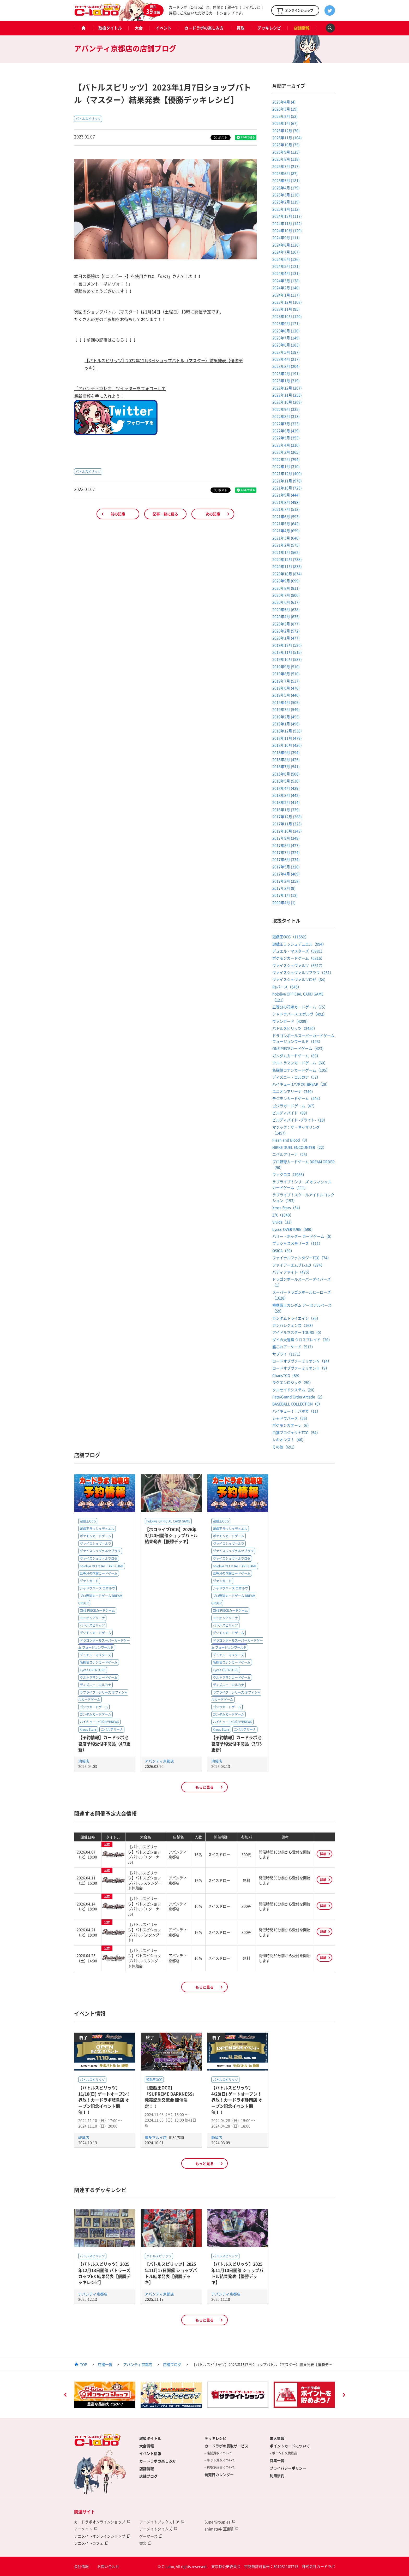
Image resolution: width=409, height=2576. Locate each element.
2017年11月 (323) (287, 823)
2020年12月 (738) (287, 559)
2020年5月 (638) (286, 609)
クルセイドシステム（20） (294, 1389)
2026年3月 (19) (285, 108)
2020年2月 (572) (286, 630)
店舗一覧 (105, 2364)
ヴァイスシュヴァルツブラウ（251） (302, 972)
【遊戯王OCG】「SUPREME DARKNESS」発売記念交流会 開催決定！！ (171, 2096)
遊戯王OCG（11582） (290, 936)
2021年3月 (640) (286, 537)
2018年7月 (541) (286, 766)
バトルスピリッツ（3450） (294, 1028)
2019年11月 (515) (287, 652)
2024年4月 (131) (286, 273)
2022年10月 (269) (287, 401)
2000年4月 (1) (284, 902)
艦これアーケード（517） (293, 1346)
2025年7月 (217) (286, 166)
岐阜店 (83, 2137)
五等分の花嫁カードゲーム (98, 1573)
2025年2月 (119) (286, 201)
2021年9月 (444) (286, 494)
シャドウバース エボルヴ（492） (299, 1013)
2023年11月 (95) (286, 309)
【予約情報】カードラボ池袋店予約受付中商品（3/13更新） (236, 1743)
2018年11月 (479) (287, 738)
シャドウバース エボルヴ (97, 1588)
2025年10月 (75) (286, 144)
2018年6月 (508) (286, 773)
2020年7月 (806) (286, 595)
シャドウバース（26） (290, 1418)
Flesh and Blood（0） (290, 1140)
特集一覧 (277, 2460)
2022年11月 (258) (287, 394)
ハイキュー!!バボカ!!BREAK (99, 1722)
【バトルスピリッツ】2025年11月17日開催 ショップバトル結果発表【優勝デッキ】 (171, 2273)
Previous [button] (65, 2395)
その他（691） (284, 1446)
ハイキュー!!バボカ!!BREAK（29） (301, 1084)
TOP (83, 2364)
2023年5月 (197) (286, 352)
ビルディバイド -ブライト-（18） (299, 1119)
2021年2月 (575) (286, 545)
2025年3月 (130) (286, 194)
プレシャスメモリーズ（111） (297, 1243)
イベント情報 (150, 2453)
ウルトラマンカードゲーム (98, 1677)
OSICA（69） (283, 1250)
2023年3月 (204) (286, 366)
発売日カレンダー (219, 2474)
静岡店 (216, 2137)
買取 (240, 28)
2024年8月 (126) (286, 244)
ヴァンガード (89, 1581)
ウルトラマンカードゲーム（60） (300, 1062)
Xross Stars (88, 1729)
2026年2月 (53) (285, 116)
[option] (104, 2395)
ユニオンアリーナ (92, 1618)
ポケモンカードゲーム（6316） (298, 958)
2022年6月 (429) (286, 430)
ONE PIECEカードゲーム (97, 1610)
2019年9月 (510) (286, 666)
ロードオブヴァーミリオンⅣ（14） (301, 1361)
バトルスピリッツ (88, 118)
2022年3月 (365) (286, 452)
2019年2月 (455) (286, 716)
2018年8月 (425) (286, 759)
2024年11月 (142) (287, 223)
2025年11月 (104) (287, 137)
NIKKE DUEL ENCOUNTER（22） (299, 1147)
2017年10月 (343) (287, 831)
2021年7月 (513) (286, 509)
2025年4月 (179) (286, 187)
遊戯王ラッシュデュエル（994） (299, 944)
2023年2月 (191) (286, 373)
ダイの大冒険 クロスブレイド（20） (302, 1339)
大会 (139, 28)
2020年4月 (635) (286, 616)
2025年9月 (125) (286, 151)
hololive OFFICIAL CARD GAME (102, 1566)
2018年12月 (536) (287, 730)
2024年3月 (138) (286, 280)
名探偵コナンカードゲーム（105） (301, 1070)
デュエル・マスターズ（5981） (298, 951)
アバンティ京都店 (159, 1761)
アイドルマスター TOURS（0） (297, 1332)
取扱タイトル (110, 28)
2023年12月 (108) (287, 302)
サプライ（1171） (287, 1354)
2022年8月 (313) (286, 416)
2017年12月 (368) (287, 816)
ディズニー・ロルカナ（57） (296, 1077)
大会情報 (146, 2445)
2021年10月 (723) (287, 487)
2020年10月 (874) (287, 573)
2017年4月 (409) (286, 873)
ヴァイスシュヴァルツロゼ (98, 1558)
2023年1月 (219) (286, 380)
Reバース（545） (286, 986)
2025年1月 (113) (286, 209)
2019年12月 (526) (287, 645)
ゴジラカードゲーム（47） (294, 1105)
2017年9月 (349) (286, 838)
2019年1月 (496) (286, 723)
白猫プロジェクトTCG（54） (296, 1432)
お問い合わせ (108, 2566)
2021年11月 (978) (287, 480)
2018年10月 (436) (287, 745)
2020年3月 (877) (286, 623)
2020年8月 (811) (286, 588)
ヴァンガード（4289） (291, 1021)
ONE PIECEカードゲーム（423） (299, 1048)
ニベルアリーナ (112, 1729)
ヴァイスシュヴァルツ (95, 1543)
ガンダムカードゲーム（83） (296, 1055)
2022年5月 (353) (286, 437)
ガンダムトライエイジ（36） (296, 1318)
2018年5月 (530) (286, 780)
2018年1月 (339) (286, 809)
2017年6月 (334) (286, 859)
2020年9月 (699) (286, 580)
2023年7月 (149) (286, 337)
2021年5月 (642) (286, 523)
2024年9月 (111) (286, 237)
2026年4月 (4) (284, 101)
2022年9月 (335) (286, 409)
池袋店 (83, 1761)
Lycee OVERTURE (92, 1670)
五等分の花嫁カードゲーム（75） (300, 1006)
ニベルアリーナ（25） (290, 1154)
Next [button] (343, 2395)
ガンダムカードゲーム (95, 1714)
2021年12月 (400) (287, 473)
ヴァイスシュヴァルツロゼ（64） (300, 979)
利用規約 (277, 2475)
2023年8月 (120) (286, 330)
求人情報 (277, 2438)
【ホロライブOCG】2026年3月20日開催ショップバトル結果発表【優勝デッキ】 (171, 1535)
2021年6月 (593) (286, 516)
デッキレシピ (269, 28)
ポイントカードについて (290, 2445)
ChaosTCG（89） (287, 1375)
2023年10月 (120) (287, 316)
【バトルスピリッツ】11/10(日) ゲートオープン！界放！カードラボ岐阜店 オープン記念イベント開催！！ (104, 2099)
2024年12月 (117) (287, 216)
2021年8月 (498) (286, 502)
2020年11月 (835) (287, 566)
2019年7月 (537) (286, 680)
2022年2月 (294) (286, 459)
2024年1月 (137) (286, 295)
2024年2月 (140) (286, 287)
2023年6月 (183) (286, 344)
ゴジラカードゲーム (94, 1707)
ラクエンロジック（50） (292, 1382)
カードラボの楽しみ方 (204, 28)
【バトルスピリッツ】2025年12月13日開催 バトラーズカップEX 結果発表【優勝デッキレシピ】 (104, 2273)
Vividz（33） (283, 1221)
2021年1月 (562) (286, 552)
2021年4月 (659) (286, 530)
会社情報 (81, 2566)
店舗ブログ (172, 2364)
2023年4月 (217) (286, 359)
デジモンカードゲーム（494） (297, 1098)
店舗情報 (302, 28)
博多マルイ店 (156, 2137)
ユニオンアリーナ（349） (293, 1091)
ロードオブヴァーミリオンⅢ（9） (300, 1368)
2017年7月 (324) (286, 852)
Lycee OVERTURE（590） (293, 1229)
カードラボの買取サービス (226, 2445)
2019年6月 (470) (286, 688)
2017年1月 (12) (285, 895)
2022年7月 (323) (286, 423)
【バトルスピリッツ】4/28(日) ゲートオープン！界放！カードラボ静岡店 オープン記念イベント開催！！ (236, 2099)
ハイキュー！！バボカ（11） (296, 1411)
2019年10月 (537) (287, 659)
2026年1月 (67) (285, 123)
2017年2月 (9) (284, 888)
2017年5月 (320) (286, 866)
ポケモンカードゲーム (95, 1536)
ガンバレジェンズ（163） (293, 1325)
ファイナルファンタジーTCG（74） (301, 1257)
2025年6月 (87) (285, 173)
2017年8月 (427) (286, 845)
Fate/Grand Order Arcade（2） (298, 1396)
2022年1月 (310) (286, 466)
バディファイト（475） (291, 1272)
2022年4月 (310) (286, 445)
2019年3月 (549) (286, 709)
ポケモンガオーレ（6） (291, 1425)
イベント (163, 28)
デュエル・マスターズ (95, 1655)
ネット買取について (221, 2460)
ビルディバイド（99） (290, 1112)
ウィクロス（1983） (289, 1174)
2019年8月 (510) (286, 673)
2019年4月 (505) (286, 702)
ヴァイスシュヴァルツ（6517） (298, 965)
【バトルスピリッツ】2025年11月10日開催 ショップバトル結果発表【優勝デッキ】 (237, 2273)
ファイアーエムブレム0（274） (298, 1265)
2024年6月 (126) (286, 259)
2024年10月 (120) (287, 230)
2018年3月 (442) (286, 795)
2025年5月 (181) (286, 180)
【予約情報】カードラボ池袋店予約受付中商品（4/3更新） (104, 1743)
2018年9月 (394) (286, 752)
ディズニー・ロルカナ (95, 1684)
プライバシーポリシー (288, 2468)
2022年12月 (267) (287, 387)
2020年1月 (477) (286, 637)
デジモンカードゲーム (95, 1633)
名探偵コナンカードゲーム (98, 1662)
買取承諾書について (221, 2467)
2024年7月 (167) (286, 251)
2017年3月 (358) (286, 881)
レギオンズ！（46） (289, 1439)
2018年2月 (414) (286, 802)
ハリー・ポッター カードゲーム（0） (303, 1236)
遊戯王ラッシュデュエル (97, 1528)
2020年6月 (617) (286, 602)
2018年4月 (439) (286, 788)
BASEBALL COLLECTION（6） (297, 1403)
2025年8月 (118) (286, 159)
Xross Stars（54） (287, 1207)
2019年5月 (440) (286, 695)
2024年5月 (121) (286, 266)
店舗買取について (219, 2453)
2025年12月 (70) (286, 130)
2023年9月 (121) (286, 323)
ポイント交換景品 (284, 2453)
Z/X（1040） (282, 1214)
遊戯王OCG (88, 1521)
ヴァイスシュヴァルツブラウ (100, 1551)
